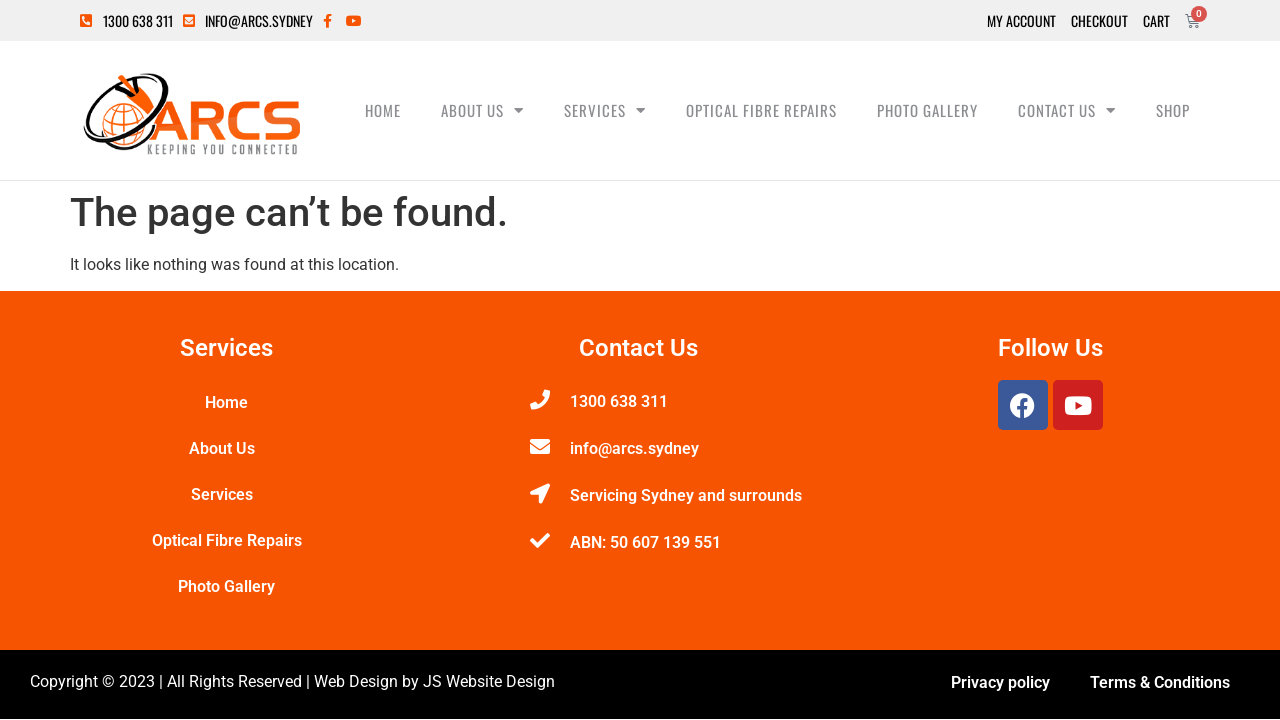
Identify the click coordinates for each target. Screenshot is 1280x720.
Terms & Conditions (1160, 682)
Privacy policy (1000, 682)
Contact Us (1067, 110)
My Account (1021, 21)
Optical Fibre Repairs (761, 110)
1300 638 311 (619, 401)
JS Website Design (489, 681)
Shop (1173, 110)
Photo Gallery (927, 110)
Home (383, 110)
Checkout (1099, 21)
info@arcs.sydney (634, 448)
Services (605, 110)
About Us (482, 110)
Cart (1156, 21)
